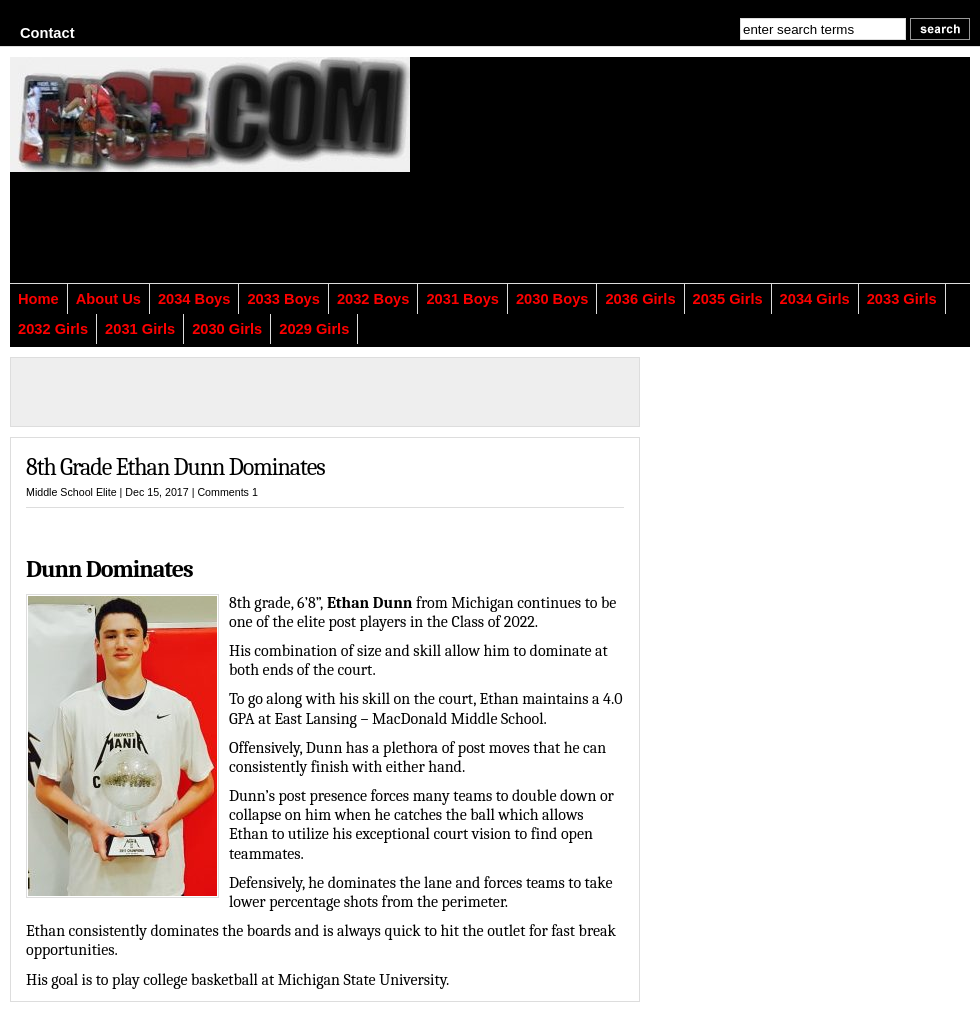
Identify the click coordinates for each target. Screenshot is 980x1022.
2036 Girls (640, 299)
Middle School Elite (71, 492)
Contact (47, 33)
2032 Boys (373, 299)
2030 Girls (227, 329)
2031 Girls (140, 329)
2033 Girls (902, 299)
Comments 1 (227, 492)
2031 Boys (462, 299)
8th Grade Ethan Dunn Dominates (175, 467)
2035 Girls (728, 299)
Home (38, 299)
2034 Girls (815, 299)
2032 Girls (53, 329)
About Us (108, 299)
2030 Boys (552, 299)
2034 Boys (194, 299)
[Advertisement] (601, 182)
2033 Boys (283, 299)
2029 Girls (314, 329)
